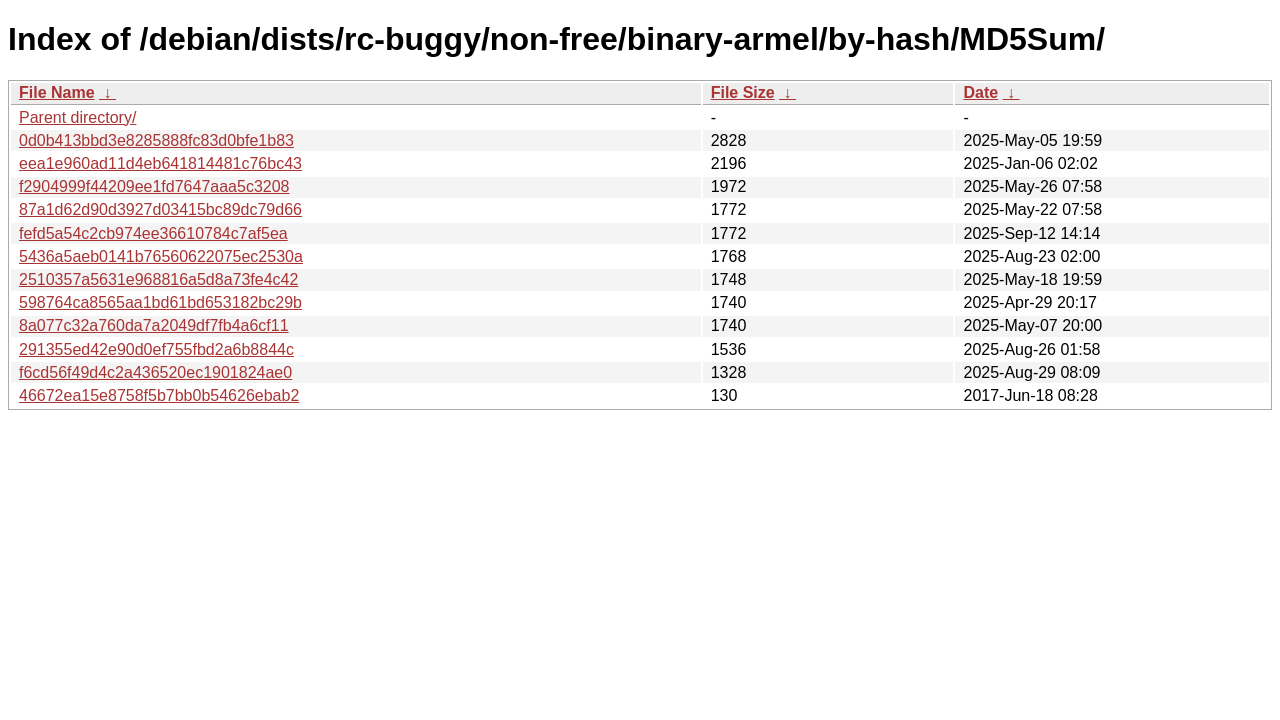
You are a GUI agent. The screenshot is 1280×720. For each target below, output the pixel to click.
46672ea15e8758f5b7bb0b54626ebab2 (159, 395)
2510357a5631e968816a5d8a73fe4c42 (158, 279)
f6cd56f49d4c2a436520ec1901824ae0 (155, 372)
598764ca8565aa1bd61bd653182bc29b (160, 302)
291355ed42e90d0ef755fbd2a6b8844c (156, 349)
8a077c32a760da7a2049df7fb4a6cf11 (154, 325)
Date (980, 92)
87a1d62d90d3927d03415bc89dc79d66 (160, 209)
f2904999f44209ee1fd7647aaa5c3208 (154, 186)
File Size (743, 92)
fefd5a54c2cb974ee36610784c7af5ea (153, 233)
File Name (57, 92)
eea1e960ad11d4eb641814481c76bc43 (160, 163)
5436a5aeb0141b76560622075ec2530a (161, 256)
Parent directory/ (77, 117)
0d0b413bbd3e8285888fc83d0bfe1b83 (156, 140)
